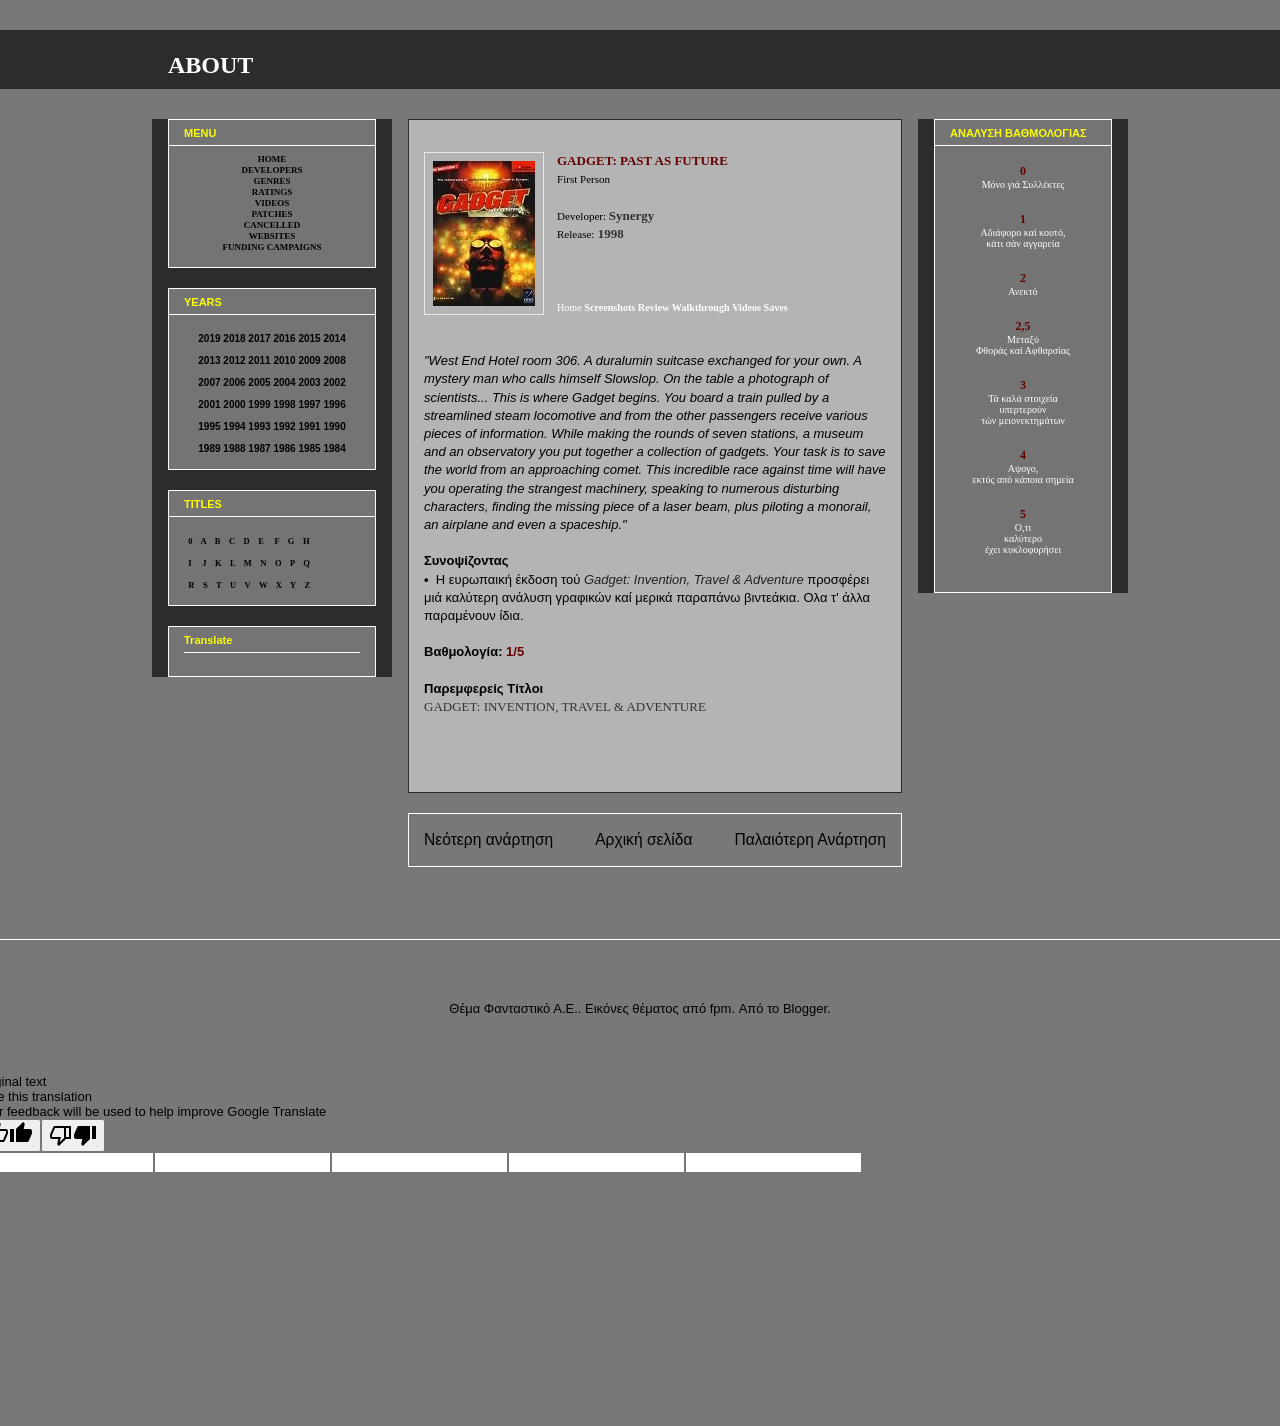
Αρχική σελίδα (643, 839)
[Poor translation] (73, 1135)
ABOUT (210, 65)
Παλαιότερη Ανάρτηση (810, 839)
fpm (721, 1008)
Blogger (805, 1008)
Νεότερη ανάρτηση (488, 839)
